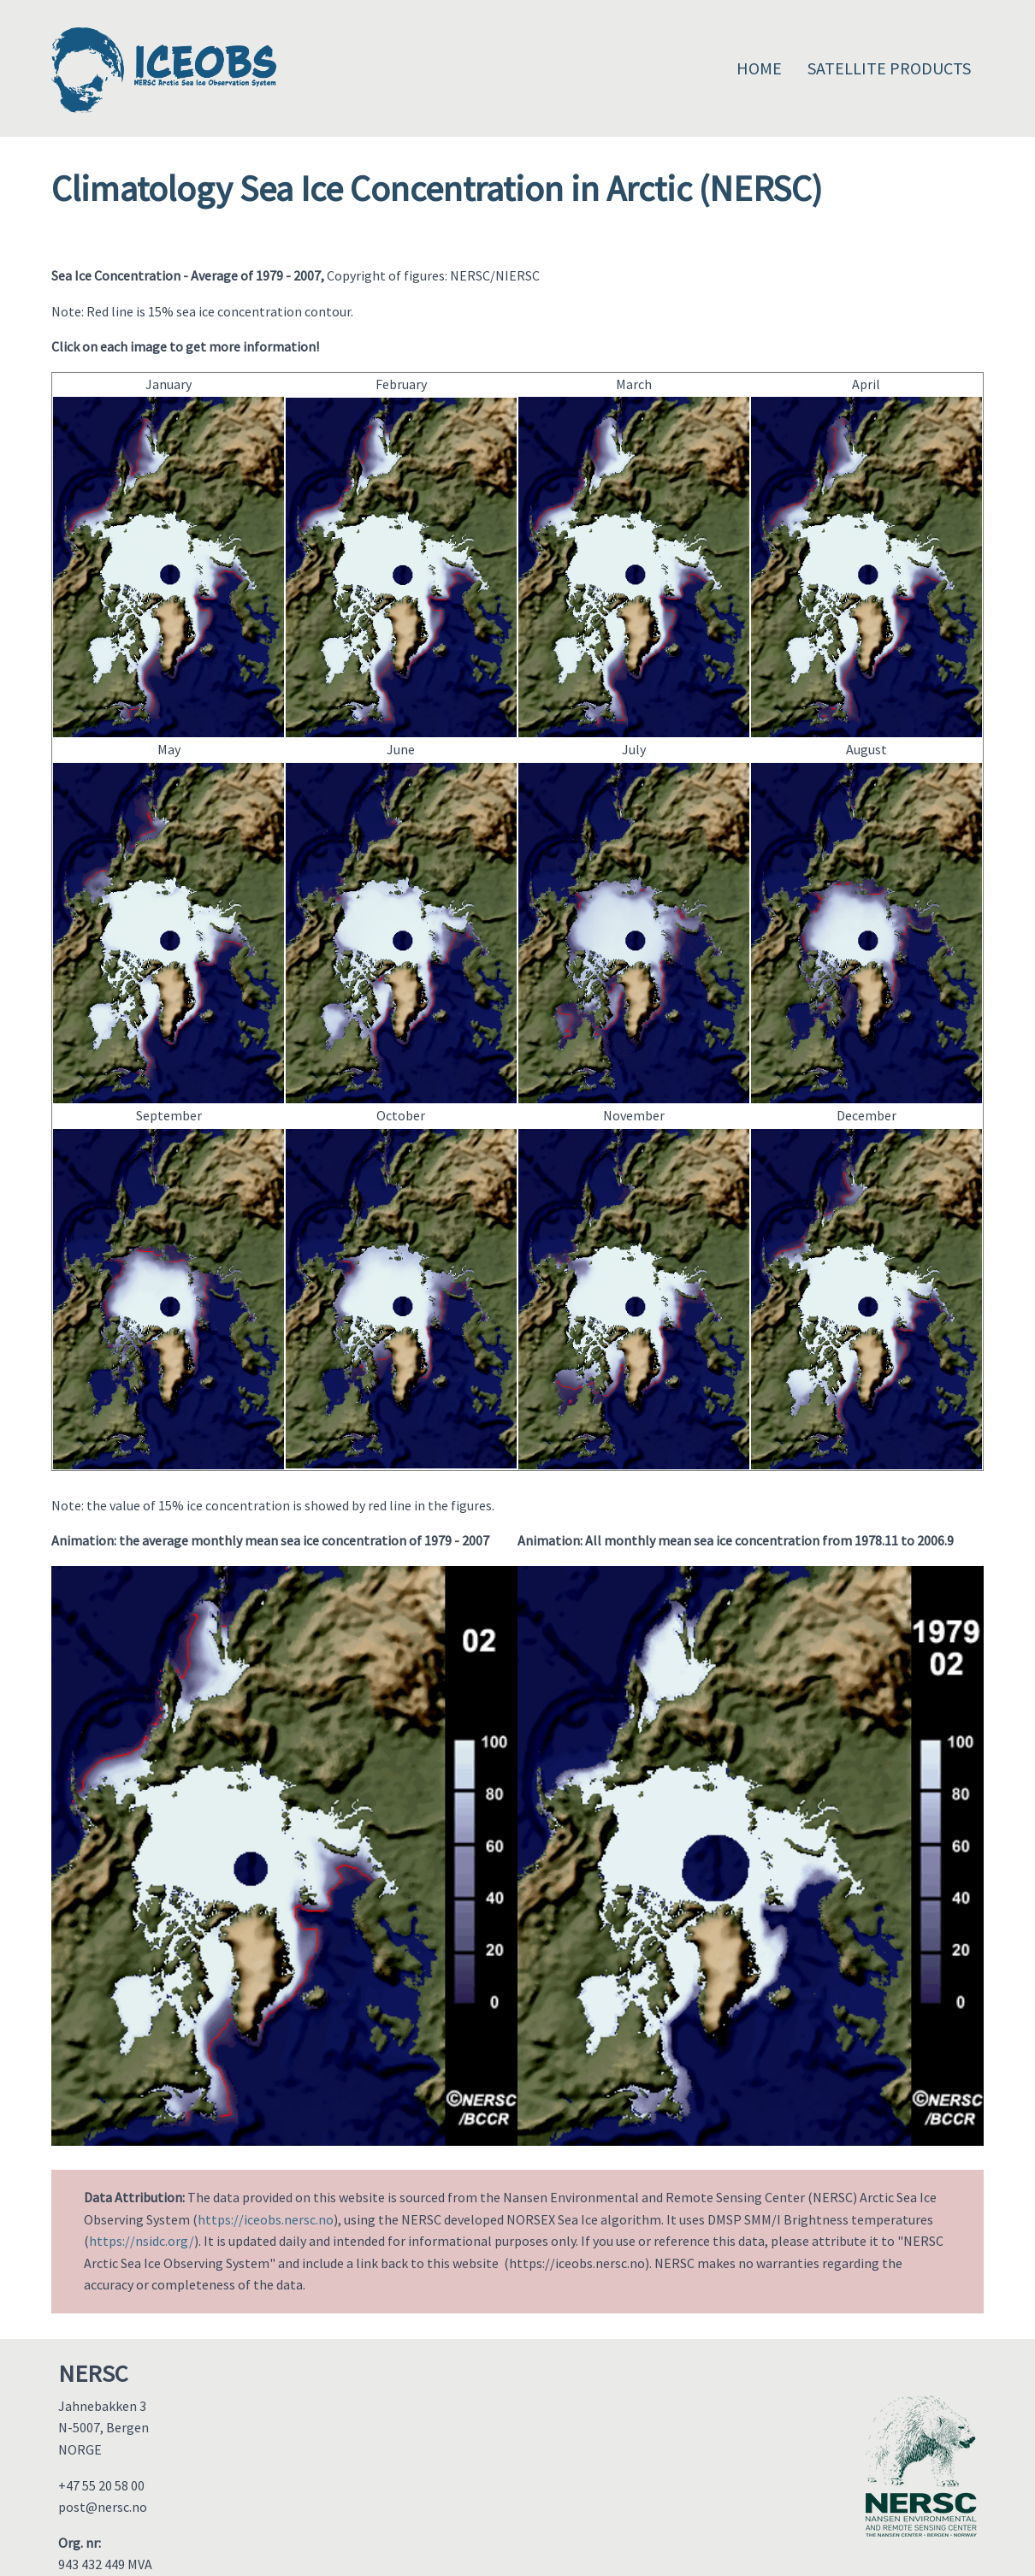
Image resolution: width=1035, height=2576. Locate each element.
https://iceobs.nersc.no (266, 2219)
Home (759, 68)
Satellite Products (889, 68)
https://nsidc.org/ (141, 2240)
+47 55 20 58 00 (101, 2485)
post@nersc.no (102, 2506)
